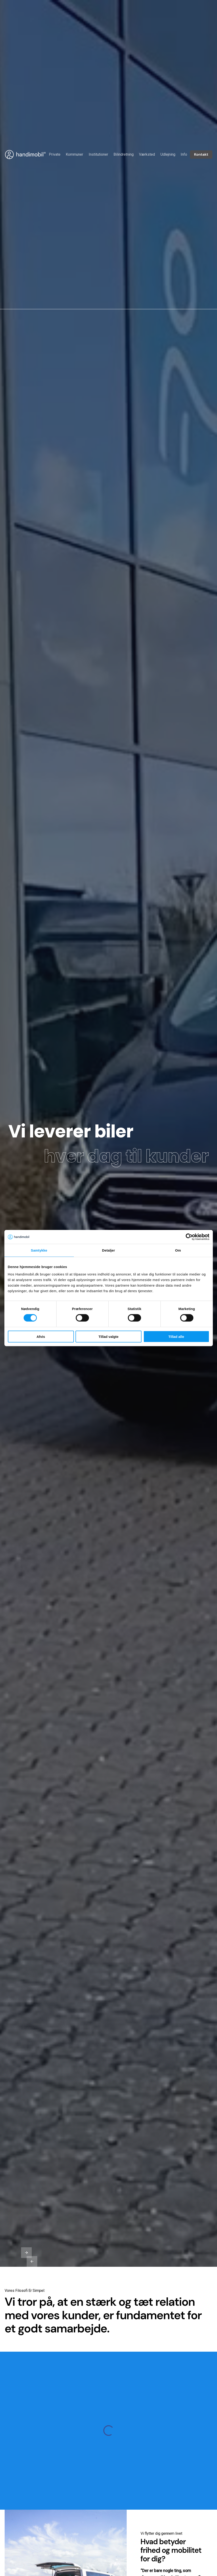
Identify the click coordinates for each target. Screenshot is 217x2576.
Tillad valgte (108, 1336)
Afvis (41, 1336)
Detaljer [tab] (108, 1250)
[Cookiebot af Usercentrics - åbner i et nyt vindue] (189, 1236)
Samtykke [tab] (39, 1250)
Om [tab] (178, 1250)
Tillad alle (176, 1336)
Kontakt (201, 154)
